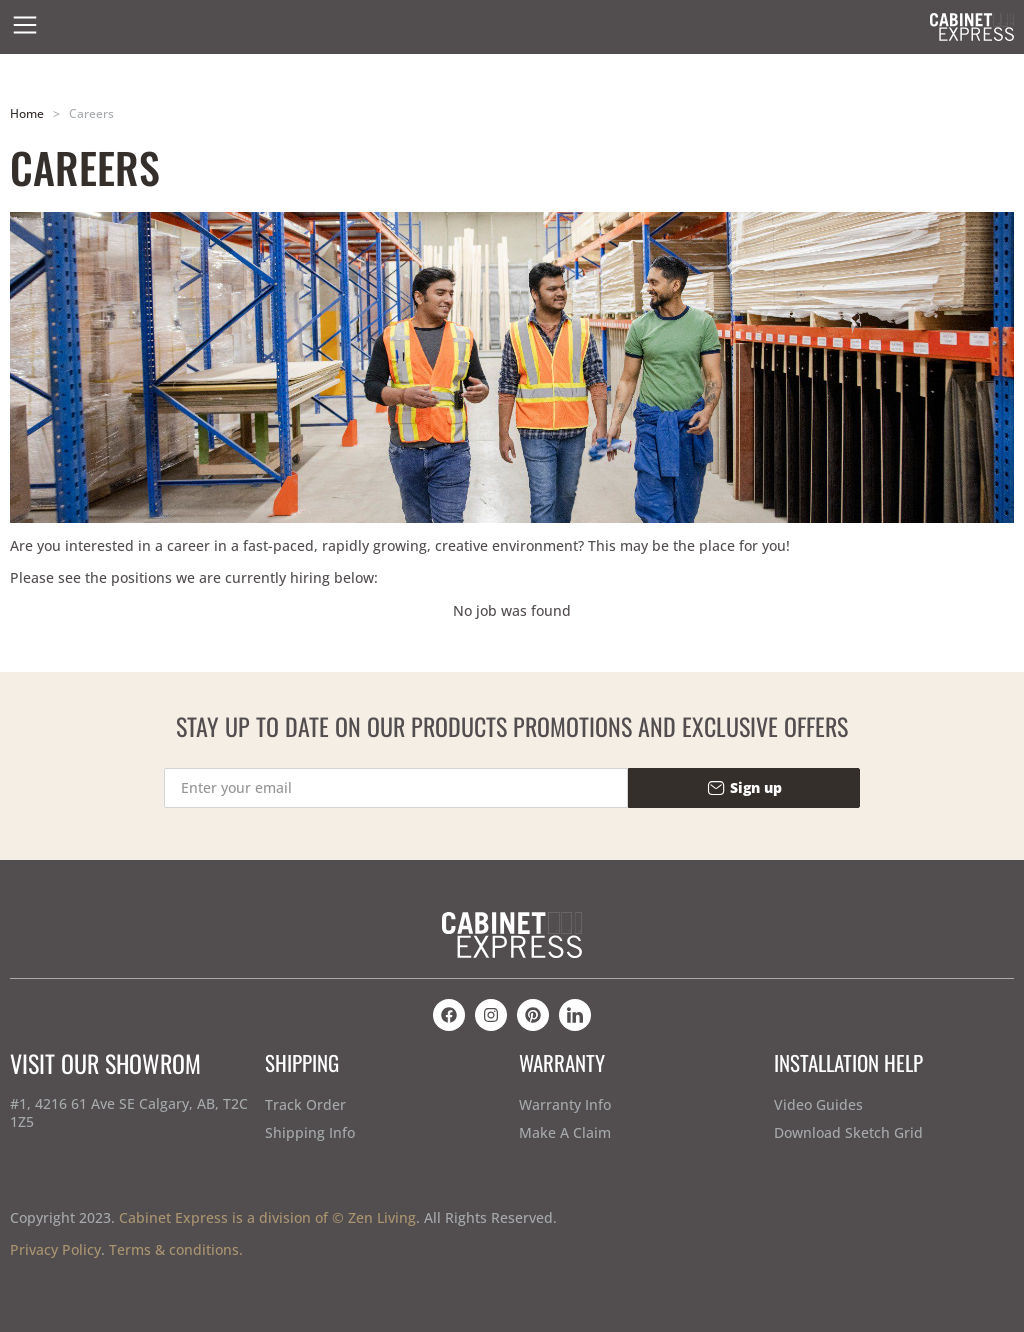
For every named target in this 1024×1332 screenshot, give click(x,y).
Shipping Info (310, 1132)
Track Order (305, 1104)
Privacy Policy (55, 1249)
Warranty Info (565, 1104)
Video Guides (818, 1104)
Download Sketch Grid (848, 1132)
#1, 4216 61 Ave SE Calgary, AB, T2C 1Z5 (129, 1112)
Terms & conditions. (176, 1249)
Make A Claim (565, 1132)
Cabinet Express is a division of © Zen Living (267, 1217)
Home (27, 113)
